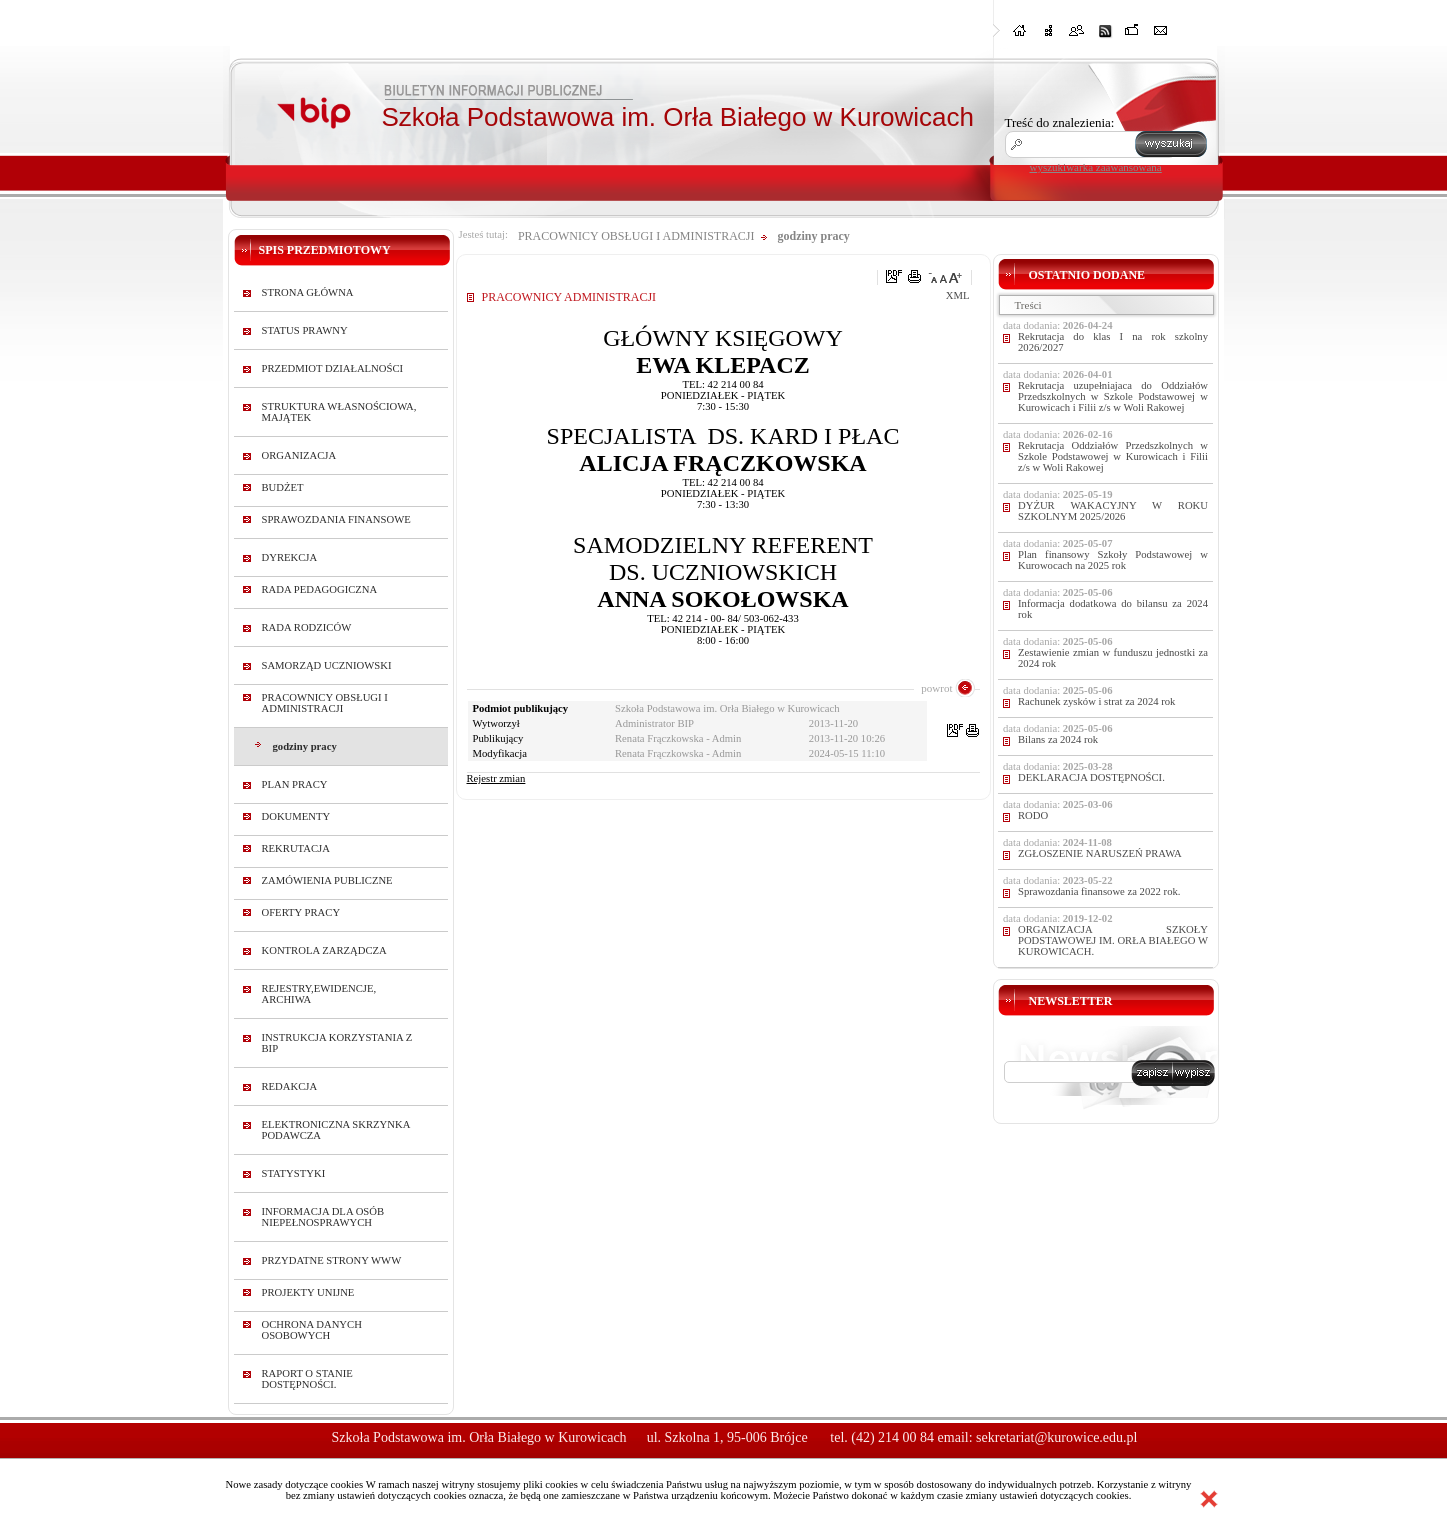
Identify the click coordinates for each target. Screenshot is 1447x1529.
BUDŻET (283, 487)
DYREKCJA (290, 557)
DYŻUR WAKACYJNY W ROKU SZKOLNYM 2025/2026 (1113, 511)
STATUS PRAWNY (305, 330)
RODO (1033, 815)
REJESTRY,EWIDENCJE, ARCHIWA (319, 994)
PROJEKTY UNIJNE (308, 1292)
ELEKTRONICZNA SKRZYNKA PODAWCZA (336, 1130)
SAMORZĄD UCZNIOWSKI (327, 665)
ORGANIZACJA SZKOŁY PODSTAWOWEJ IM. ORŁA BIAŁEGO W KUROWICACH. (1113, 940)
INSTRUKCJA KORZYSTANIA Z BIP (337, 1043)
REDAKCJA (290, 1086)
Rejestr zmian (496, 778)
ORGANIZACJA (299, 455)
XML (958, 295)
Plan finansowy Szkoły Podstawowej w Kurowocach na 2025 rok (1113, 560)
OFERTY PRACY (301, 912)
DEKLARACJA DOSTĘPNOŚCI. (1091, 777)
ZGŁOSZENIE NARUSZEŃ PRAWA (1100, 853)
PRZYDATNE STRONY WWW (332, 1260)
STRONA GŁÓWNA (308, 292)
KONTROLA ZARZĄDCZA (324, 950)
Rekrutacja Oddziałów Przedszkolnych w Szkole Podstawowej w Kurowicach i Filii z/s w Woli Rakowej (1113, 456)
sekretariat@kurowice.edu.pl (1056, 1437)
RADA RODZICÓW (307, 627)
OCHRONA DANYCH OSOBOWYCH (312, 1330)
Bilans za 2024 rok (1058, 739)
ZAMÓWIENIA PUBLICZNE (327, 880)
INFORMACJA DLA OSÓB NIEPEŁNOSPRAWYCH (323, 1217)
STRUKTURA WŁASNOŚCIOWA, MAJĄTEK (339, 412)
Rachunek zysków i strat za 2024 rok (1096, 701)
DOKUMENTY (296, 816)
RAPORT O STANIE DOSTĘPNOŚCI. (307, 1379)
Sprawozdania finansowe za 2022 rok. (1099, 891)
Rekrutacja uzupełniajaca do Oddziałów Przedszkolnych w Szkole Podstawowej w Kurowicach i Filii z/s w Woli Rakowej (1113, 396)
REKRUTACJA (296, 848)
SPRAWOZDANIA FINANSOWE (336, 519)
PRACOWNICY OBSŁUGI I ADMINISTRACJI (325, 703)
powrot (936, 688)
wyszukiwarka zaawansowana (1096, 167)
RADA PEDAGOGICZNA (320, 589)
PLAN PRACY (295, 784)
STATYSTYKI (294, 1173)
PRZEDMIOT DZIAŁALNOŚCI (333, 368)
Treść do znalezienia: (1060, 122)
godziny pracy (305, 746)
